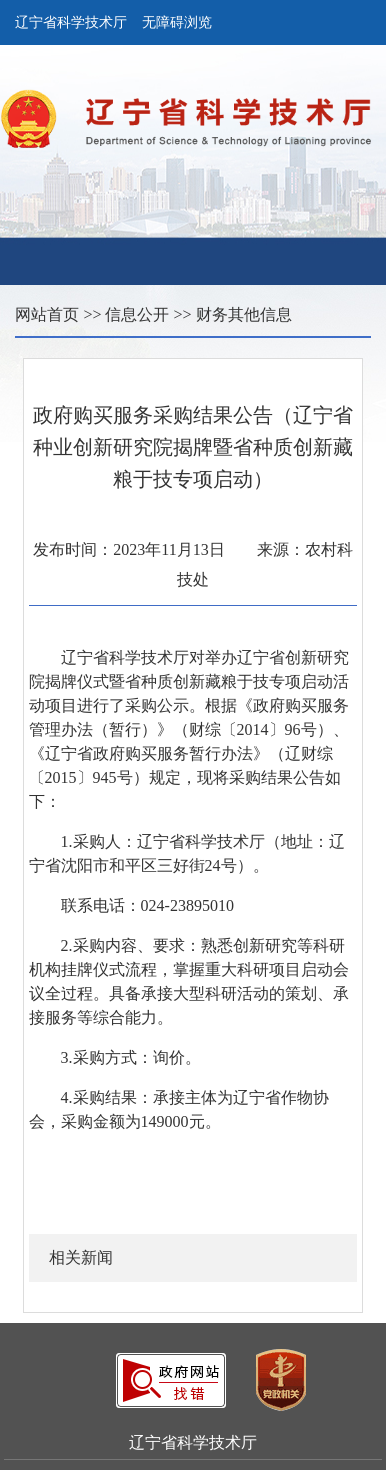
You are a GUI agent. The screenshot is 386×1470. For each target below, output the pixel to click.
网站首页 (47, 314)
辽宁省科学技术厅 (71, 22)
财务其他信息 (244, 314)
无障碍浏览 (177, 22)
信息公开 (137, 314)
